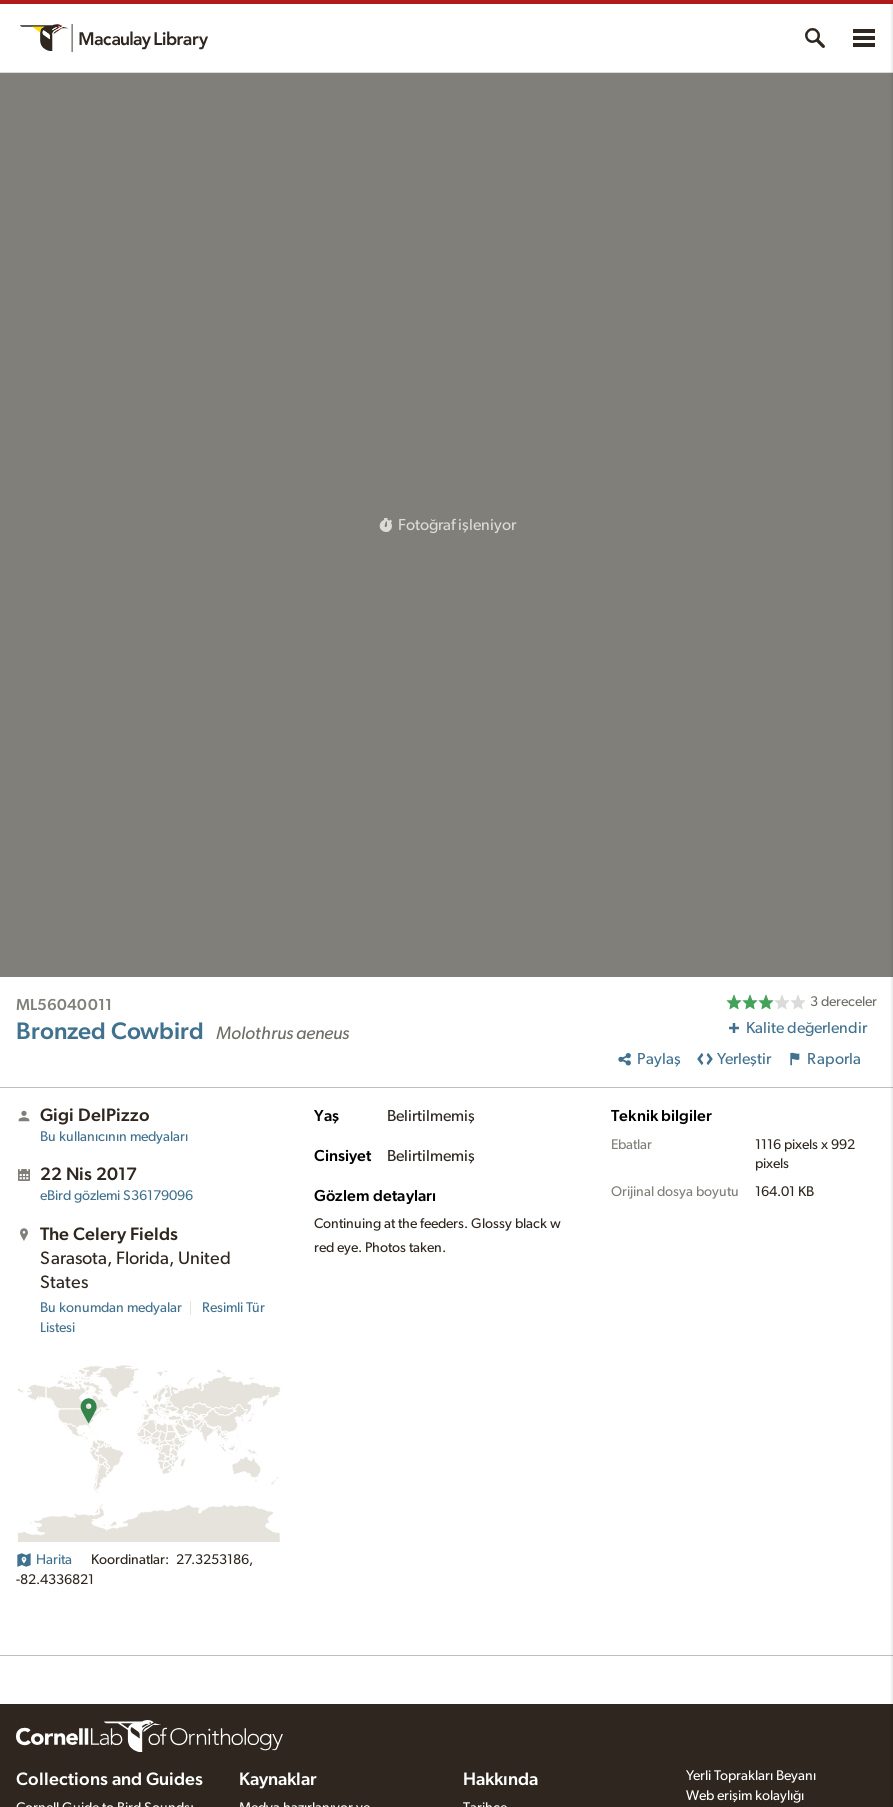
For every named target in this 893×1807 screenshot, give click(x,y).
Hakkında (500, 1780)
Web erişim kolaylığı (745, 1796)
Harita (44, 1560)
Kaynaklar (278, 1780)
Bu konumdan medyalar (111, 1308)
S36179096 (116, 1196)
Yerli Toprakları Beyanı (751, 1776)
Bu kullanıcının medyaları (114, 1137)
